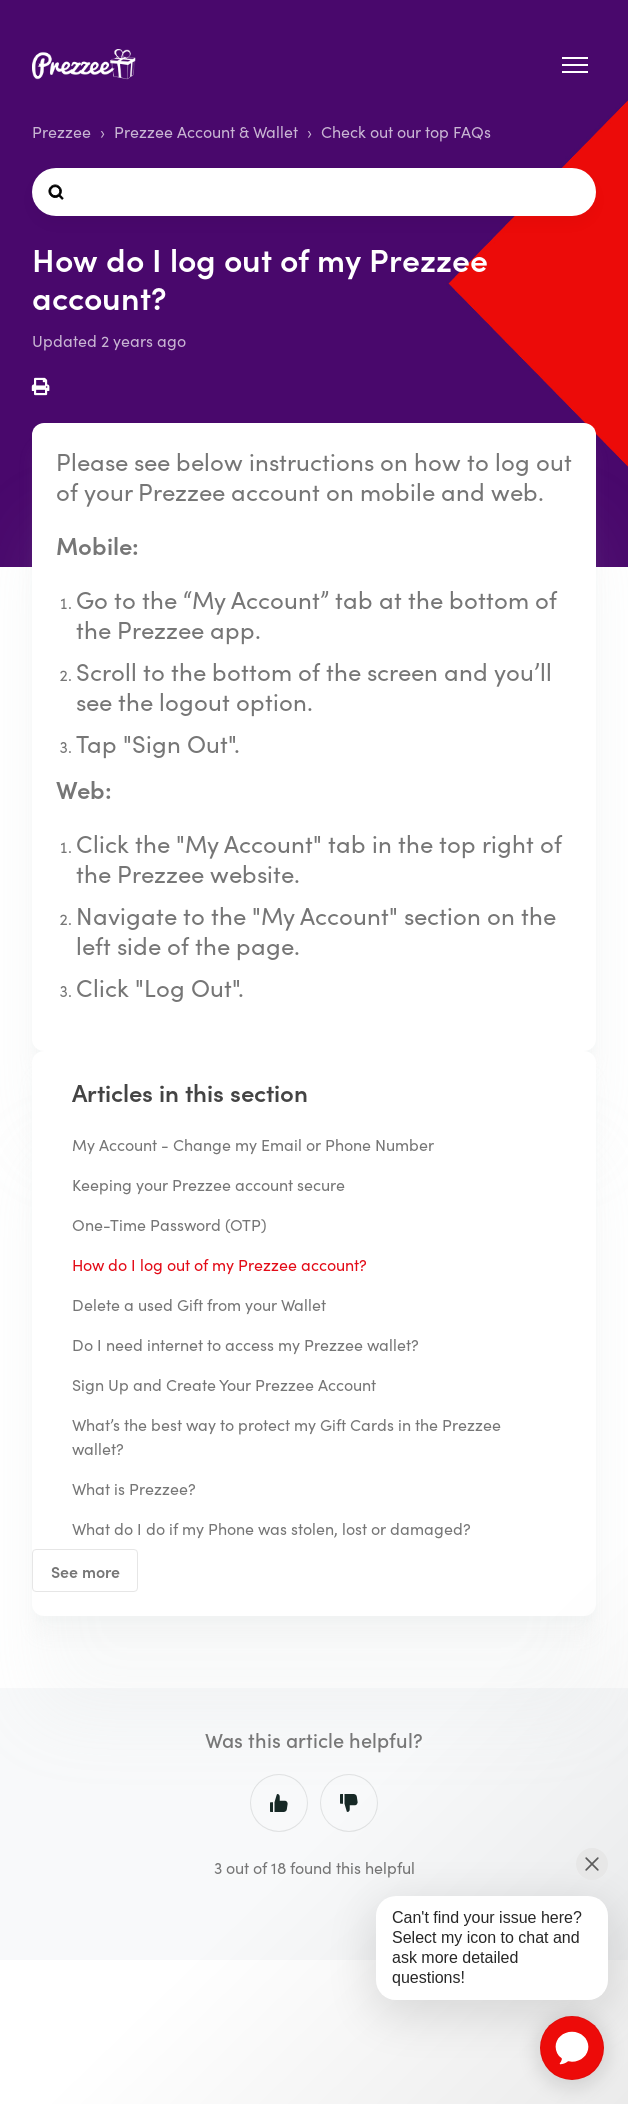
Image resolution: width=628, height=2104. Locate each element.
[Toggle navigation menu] (575, 65)
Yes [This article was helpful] (279, 1803)
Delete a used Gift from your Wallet (199, 1304)
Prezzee (61, 131)
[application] (572, 2048)
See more (85, 1571)
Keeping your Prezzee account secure (208, 1184)
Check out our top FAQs (406, 131)
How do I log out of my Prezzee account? (219, 1264)
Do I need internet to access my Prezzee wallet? (245, 1344)
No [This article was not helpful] (349, 1803)
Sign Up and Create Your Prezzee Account (224, 1384)
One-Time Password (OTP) (169, 1224)
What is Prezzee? (134, 1488)
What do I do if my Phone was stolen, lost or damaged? (271, 1528)
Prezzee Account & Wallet (206, 131)
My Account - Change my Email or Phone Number (253, 1144)
